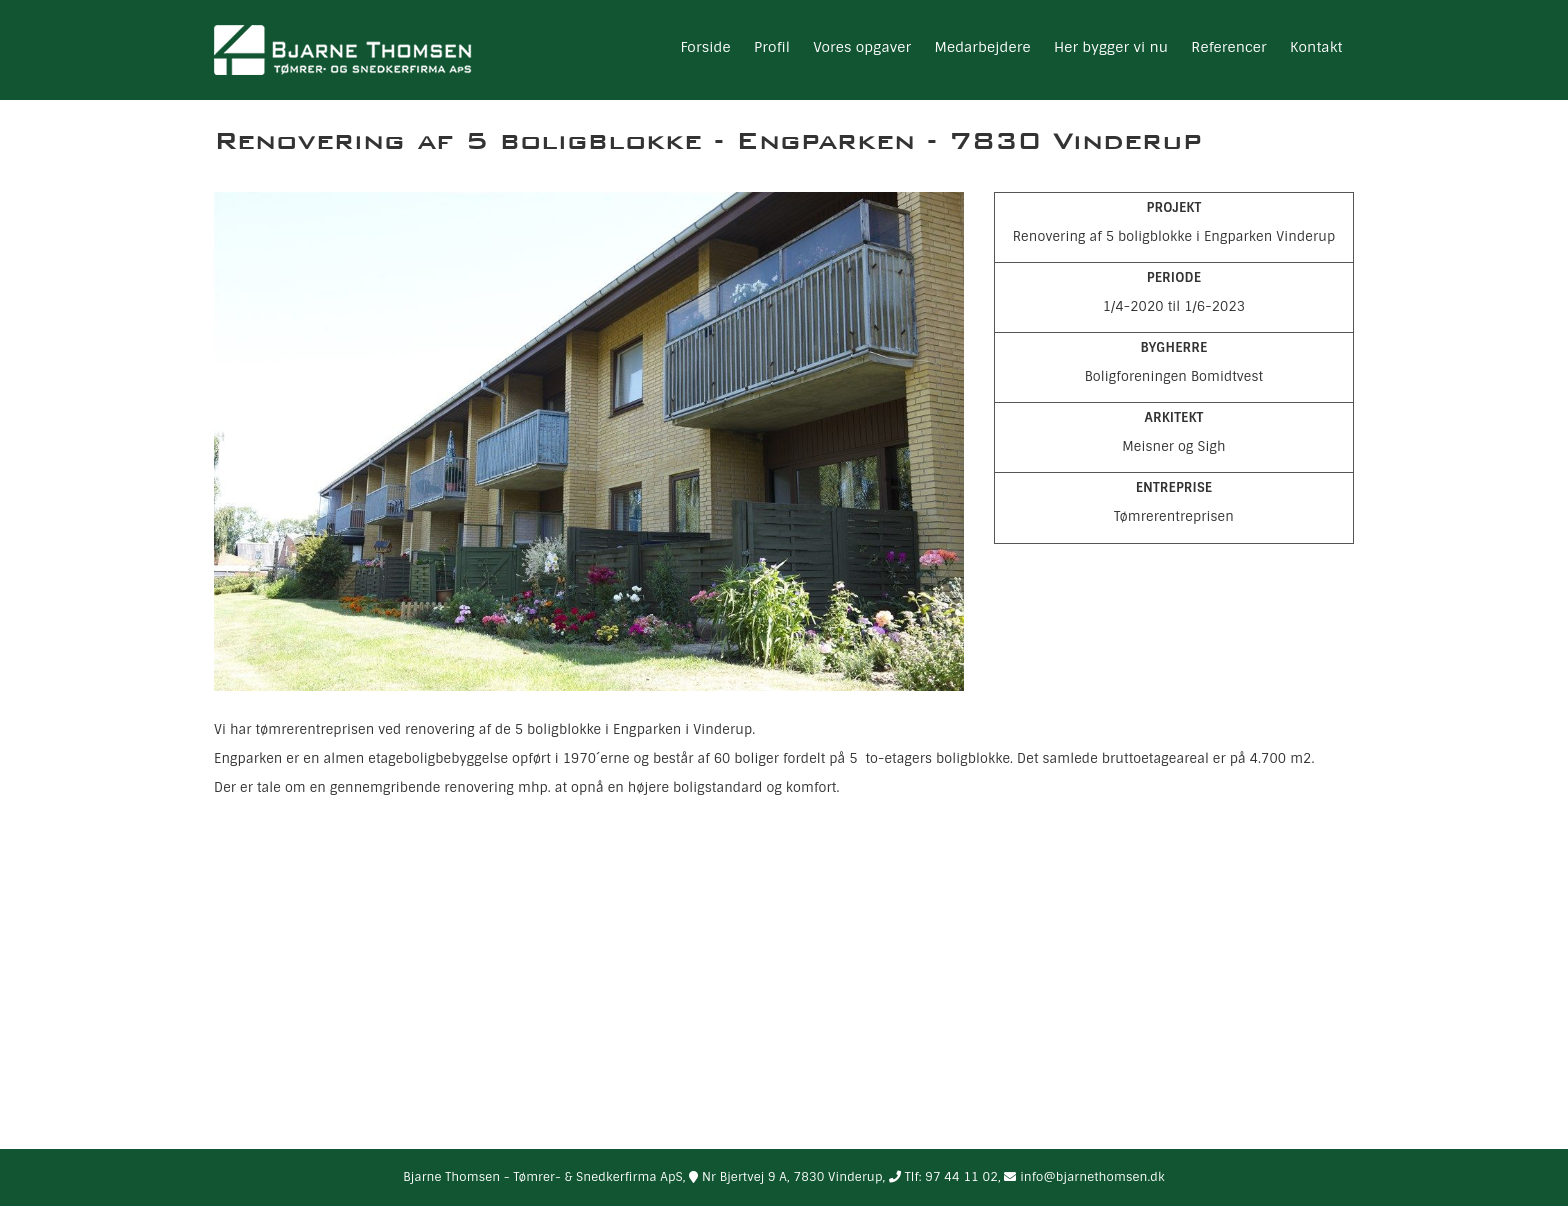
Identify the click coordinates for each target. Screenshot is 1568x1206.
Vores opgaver (862, 47)
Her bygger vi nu (1111, 47)
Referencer (1228, 47)
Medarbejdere (983, 47)
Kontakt (1316, 47)
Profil (772, 47)
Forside (706, 47)
